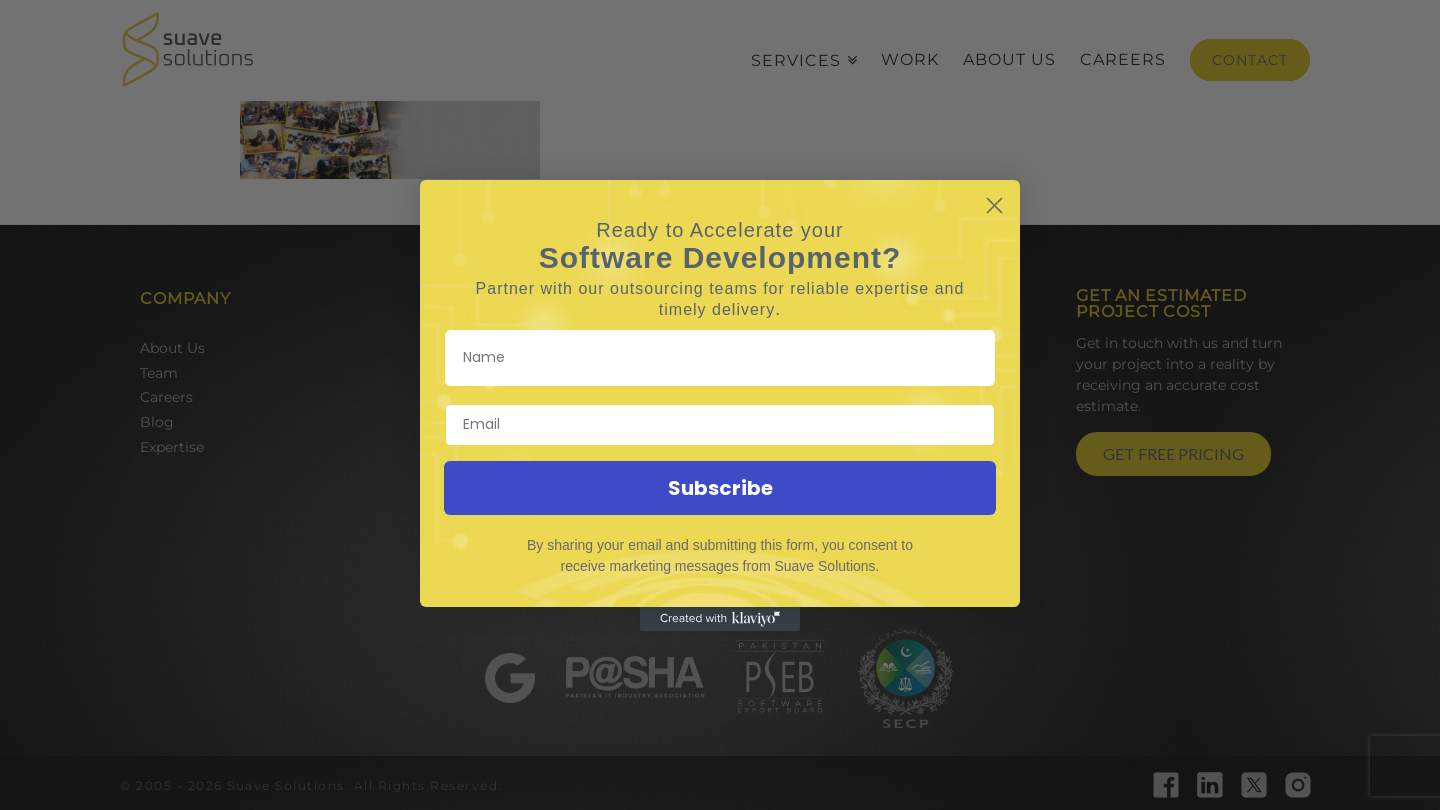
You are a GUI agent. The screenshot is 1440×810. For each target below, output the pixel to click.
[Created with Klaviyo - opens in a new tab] (720, 619)
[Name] (720, 358)
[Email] (720, 425)
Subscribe (720, 488)
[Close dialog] (994, 205)
